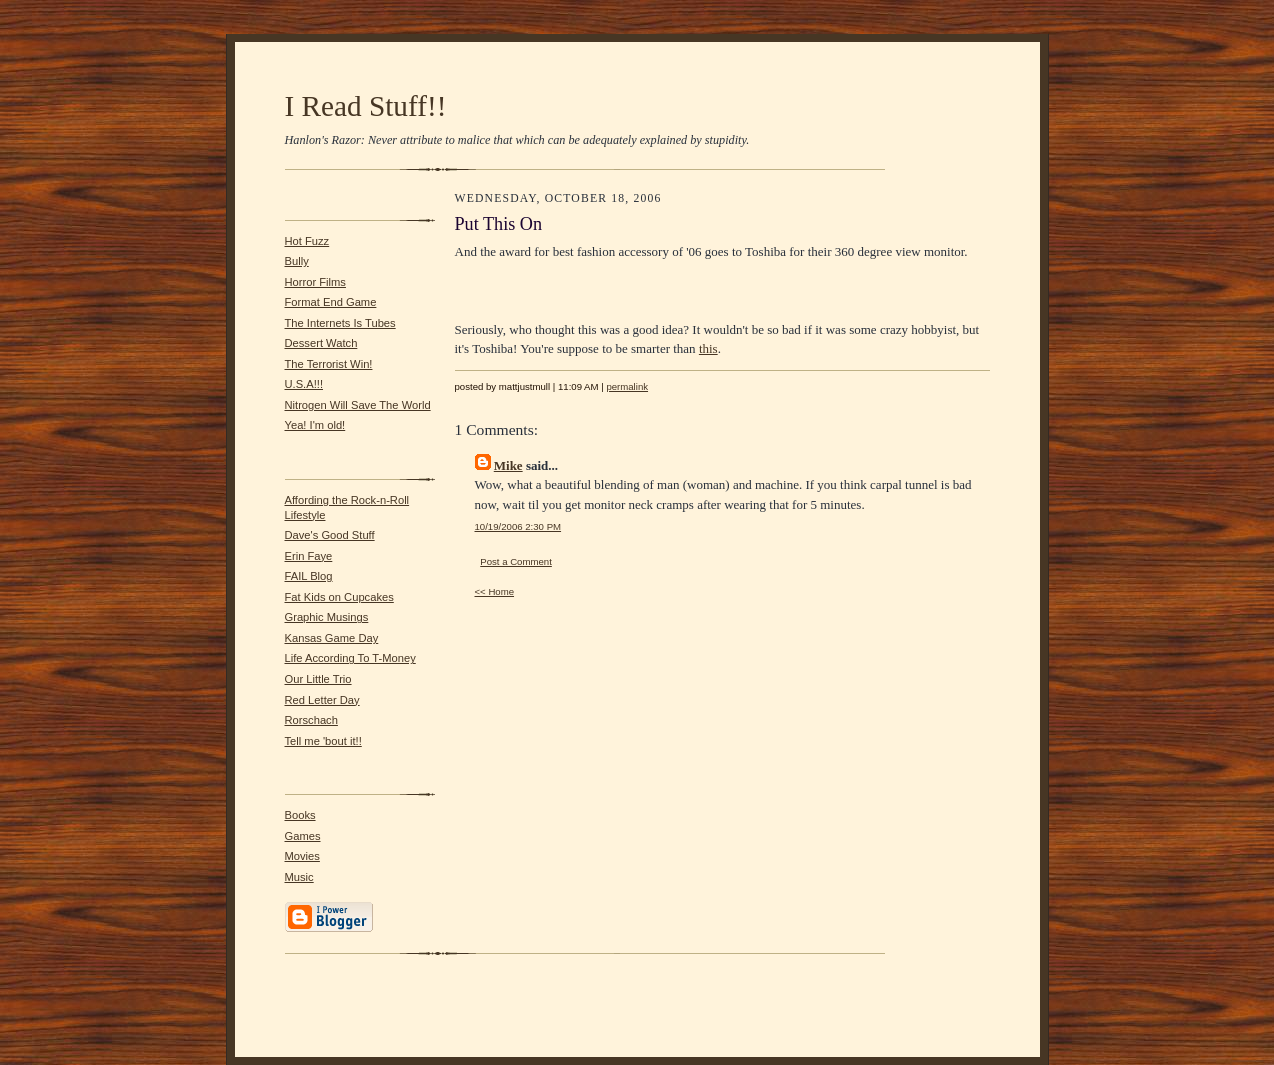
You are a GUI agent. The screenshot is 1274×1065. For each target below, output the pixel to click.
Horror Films (315, 282)
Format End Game (331, 302)
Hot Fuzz (307, 241)
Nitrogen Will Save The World (358, 405)
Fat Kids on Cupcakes (339, 597)
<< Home (495, 591)
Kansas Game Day (332, 638)
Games (303, 836)
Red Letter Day (322, 700)
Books (300, 815)
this (708, 348)
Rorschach (311, 720)
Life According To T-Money (350, 658)
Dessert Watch (321, 343)
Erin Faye (309, 556)
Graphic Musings (327, 617)
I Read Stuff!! (366, 106)
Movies (302, 856)
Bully (297, 261)
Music (299, 877)
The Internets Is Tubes (340, 323)
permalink (627, 386)
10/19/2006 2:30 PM (518, 526)
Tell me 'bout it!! (323, 741)
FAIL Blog (309, 576)
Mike (508, 465)
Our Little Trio (318, 679)
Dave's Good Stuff (330, 535)
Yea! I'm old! (315, 425)
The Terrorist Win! (329, 364)
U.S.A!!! (304, 384)
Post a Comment (516, 561)
